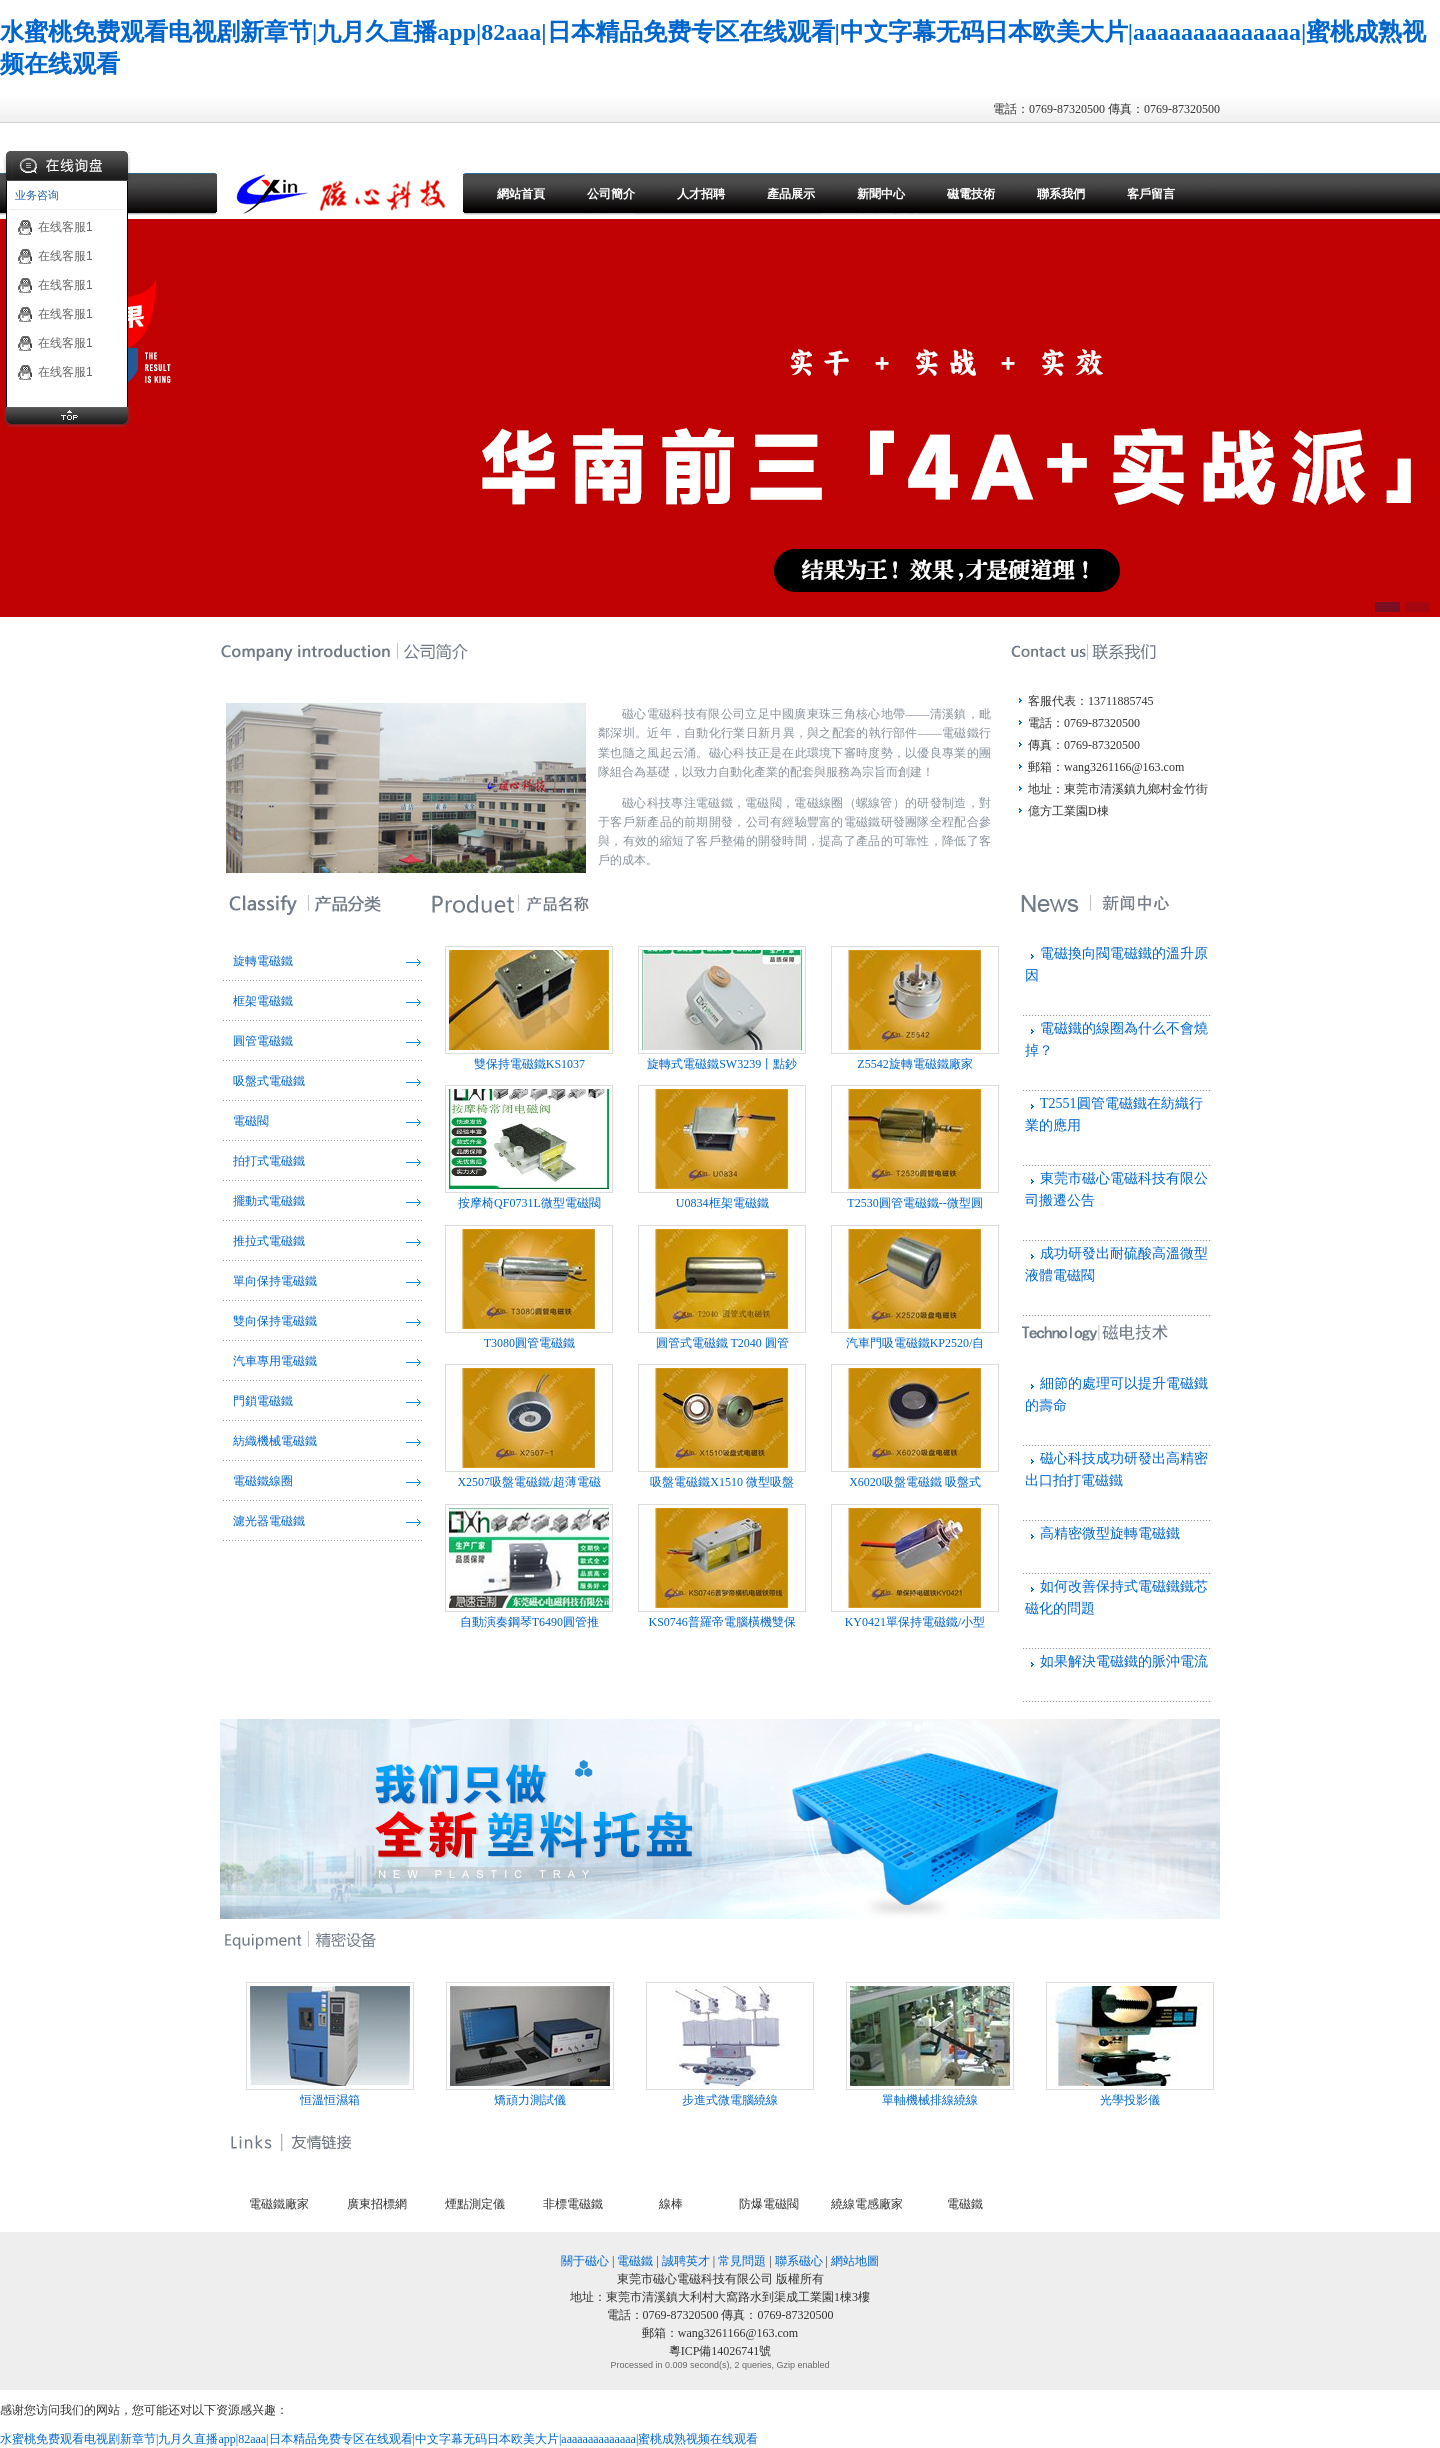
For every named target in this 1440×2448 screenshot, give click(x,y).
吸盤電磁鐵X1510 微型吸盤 (722, 1426)
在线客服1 (55, 227)
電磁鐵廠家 (279, 2204)
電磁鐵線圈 (263, 1481)
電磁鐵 (965, 2204)
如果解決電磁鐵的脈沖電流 (1124, 1661)
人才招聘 (701, 194)
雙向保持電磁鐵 (275, 1321)
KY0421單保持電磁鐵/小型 (915, 1566)
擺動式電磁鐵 (269, 1201)
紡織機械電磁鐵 (275, 1441)
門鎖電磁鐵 (263, 1401)
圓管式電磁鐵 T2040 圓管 (722, 1287)
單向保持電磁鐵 (275, 1281)
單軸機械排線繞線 (942, 2044)
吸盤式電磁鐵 (269, 1081)
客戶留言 (1151, 194)
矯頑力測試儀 (542, 2044)
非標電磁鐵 (573, 2204)
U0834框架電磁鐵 (722, 1147)
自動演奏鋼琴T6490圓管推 (529, 1566)
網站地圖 (855, 2261)
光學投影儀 (1142, 2044)
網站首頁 (521, 194)
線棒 (671, 2204)
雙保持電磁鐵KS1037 (529, 1008)
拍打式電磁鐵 (269, 1161)
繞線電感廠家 (867, 2204)
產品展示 (791, 194)
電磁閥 (251, 1121)
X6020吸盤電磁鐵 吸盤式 (915, 1426)
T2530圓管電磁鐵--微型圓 (915, 1147)
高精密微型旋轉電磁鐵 (1110, 1533)
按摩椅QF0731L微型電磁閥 (529, 1147)
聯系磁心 (799, 2261)
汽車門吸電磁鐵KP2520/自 (915, 1287)
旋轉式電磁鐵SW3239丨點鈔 (722, 1008)
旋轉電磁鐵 (263, 961)
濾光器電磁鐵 (269, 1521)
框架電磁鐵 (263, 1001)
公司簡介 (611, 194)
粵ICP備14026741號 (720, 2351)
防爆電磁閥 (769, 2204)
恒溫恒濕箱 (342, 2044)
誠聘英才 (686, 2261)
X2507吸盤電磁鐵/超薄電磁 (529, 1426)
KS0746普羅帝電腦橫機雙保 (722, 1566)
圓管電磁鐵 (263, 1041)
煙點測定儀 (475, 2204)
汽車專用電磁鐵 (275, 1361)
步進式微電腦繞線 (742, 2044)
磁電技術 (971, 194)
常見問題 (742, 2261)
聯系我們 (1061, 194)
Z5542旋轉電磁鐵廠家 (915, 1008)
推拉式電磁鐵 (269, 1241)
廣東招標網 (377, 2204)
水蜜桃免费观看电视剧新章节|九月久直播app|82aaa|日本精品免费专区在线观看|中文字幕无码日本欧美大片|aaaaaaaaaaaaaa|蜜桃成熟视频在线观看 (379, 2439)
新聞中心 (881, 194)
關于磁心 (585, 2261)
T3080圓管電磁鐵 (529, 1287)
